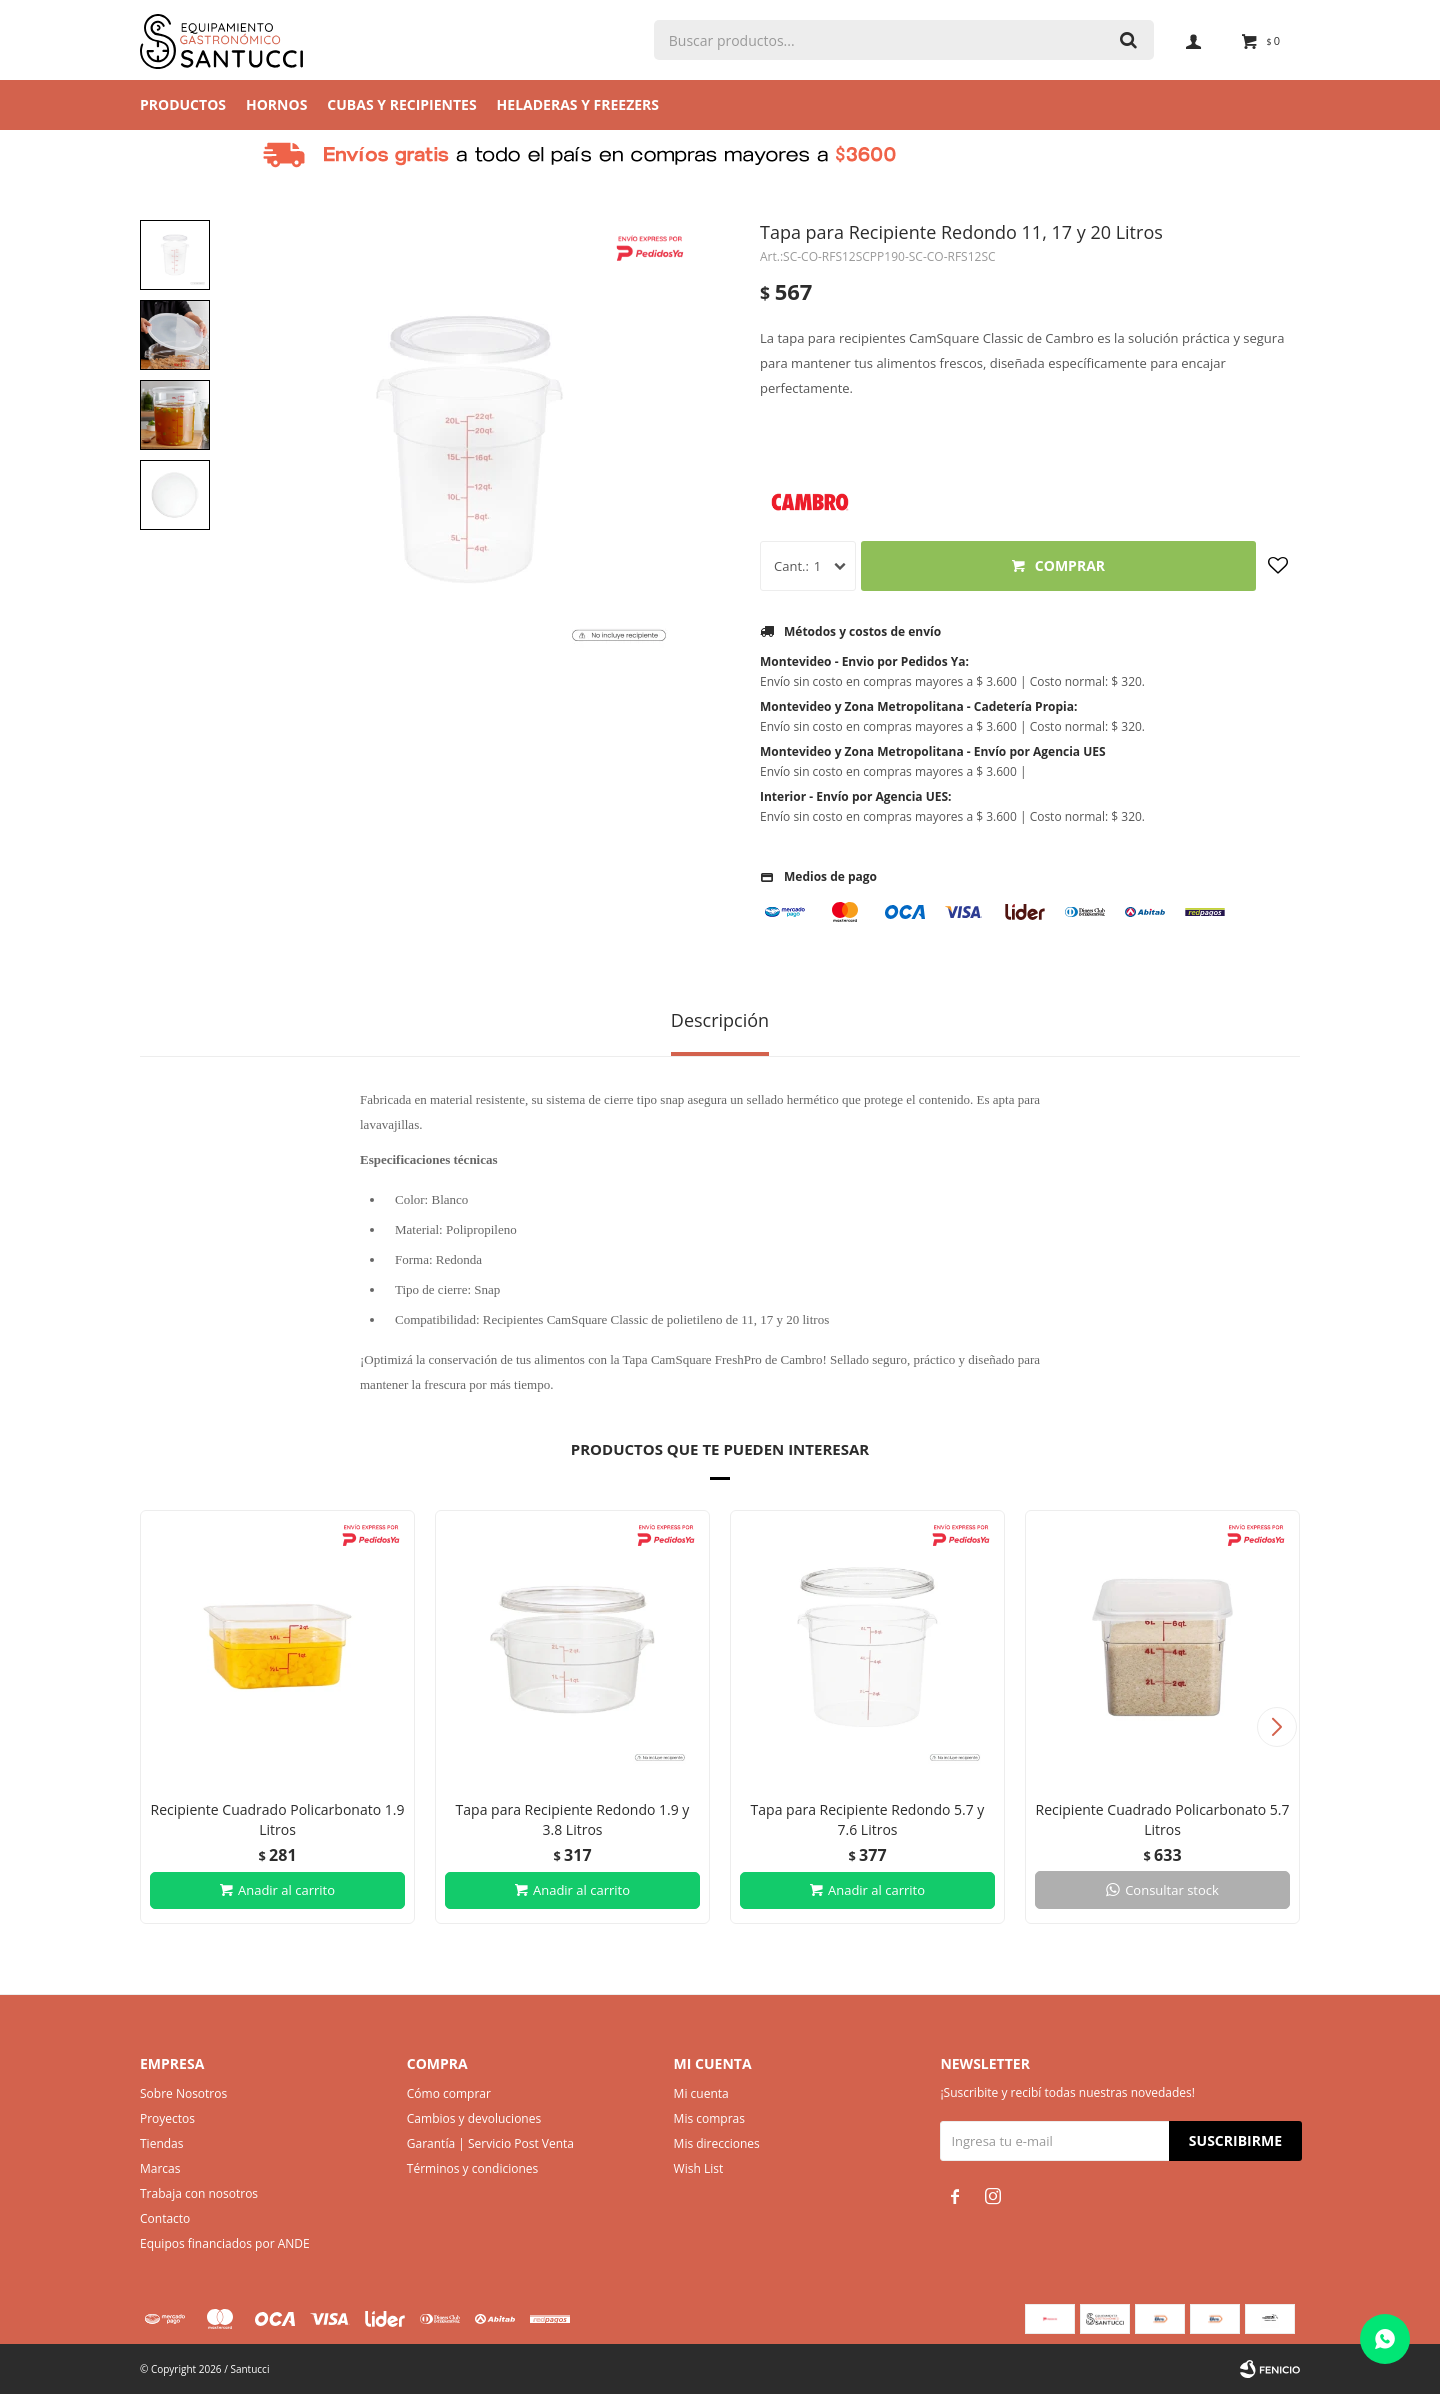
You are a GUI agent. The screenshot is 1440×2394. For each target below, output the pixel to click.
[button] (1276, 1727)
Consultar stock (1172, 1890)
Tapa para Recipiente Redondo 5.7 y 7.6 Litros (868, 1819)
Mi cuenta (701, 2093)
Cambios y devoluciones (474, 2118)
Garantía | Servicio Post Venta (490, 2143)
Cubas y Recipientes (401, 104)
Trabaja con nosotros (199, 2193)
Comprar (1070, 565)
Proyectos (167, 2118)
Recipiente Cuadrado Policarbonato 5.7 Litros (1163, 1819)
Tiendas (161, 2143)
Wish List (699, 2168)
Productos (183, 104)
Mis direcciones (717, 2143)
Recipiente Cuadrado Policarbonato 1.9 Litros (278, 1819)
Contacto (165, 2218)
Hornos (276, 104)
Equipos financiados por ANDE (225, 2243)
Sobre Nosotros (183, 2093)
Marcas (160, 2168)
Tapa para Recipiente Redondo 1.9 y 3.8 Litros (573, 1819)
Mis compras (709, 2118)
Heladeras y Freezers (578, 104)
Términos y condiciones (472, 2168)
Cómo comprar (449, 2093)
